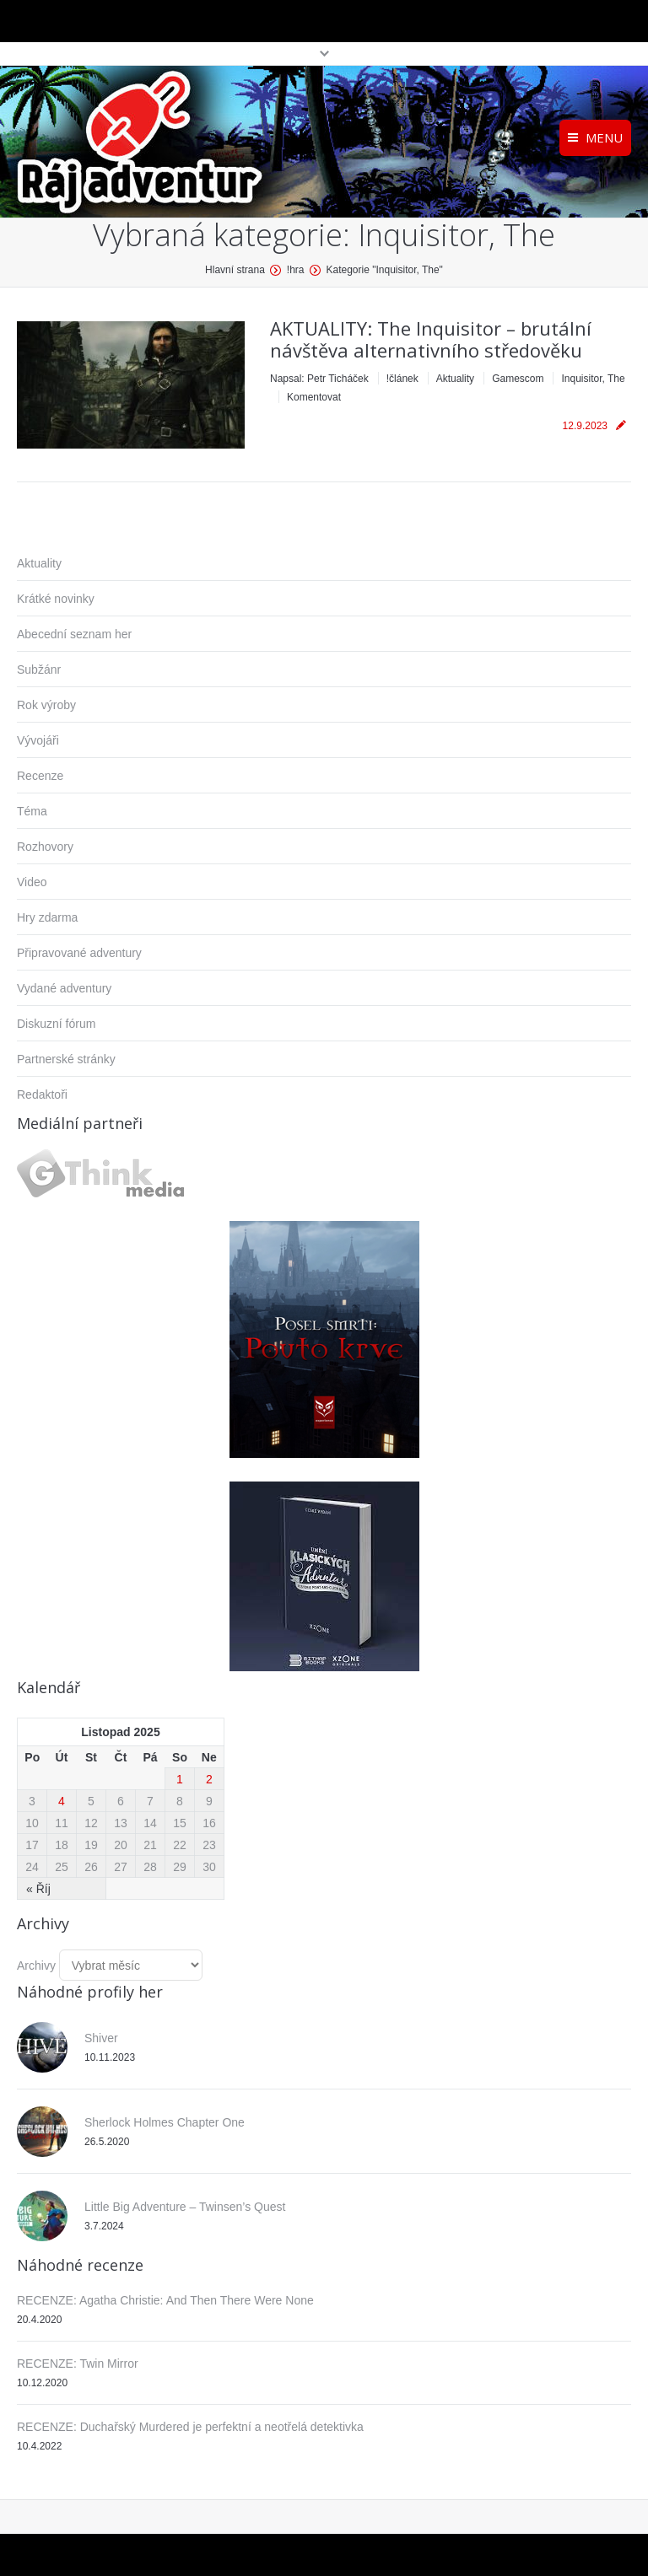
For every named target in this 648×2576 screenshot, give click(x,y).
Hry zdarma (47, 917)
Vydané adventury (64, 988)
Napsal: (319, 379)
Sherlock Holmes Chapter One (164, 2122)
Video (32, 882)
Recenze (40, 775)
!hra (296, 270)
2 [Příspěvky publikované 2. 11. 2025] (209, 1779)
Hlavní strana (235, 270)
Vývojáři (38, 740)
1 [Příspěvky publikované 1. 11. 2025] (179, 1779)
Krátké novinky (55, 598)
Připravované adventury (79, 953)
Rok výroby (46, 705)
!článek (402, 379)
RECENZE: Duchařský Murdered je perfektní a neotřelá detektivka (190, 2426)
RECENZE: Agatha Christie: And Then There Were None (165, 2300)
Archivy (36, 1965)
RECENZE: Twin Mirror (77, 2363)
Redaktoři (42, 1094)
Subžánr (39, 669)
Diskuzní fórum (56, 1023)
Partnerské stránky (66, 1059)
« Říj (38, 1889)
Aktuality (455, 379)
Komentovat (314, 397)
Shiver (101, 2038)
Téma (32, 811)
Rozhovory (45, 846)
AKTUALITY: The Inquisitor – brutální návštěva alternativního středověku (430, 339)
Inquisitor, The (592, 379)
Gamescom (517, 379)
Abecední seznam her (74, 634)
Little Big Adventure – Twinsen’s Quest (184, 2206)
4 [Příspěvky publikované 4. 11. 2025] (61, 1801)
